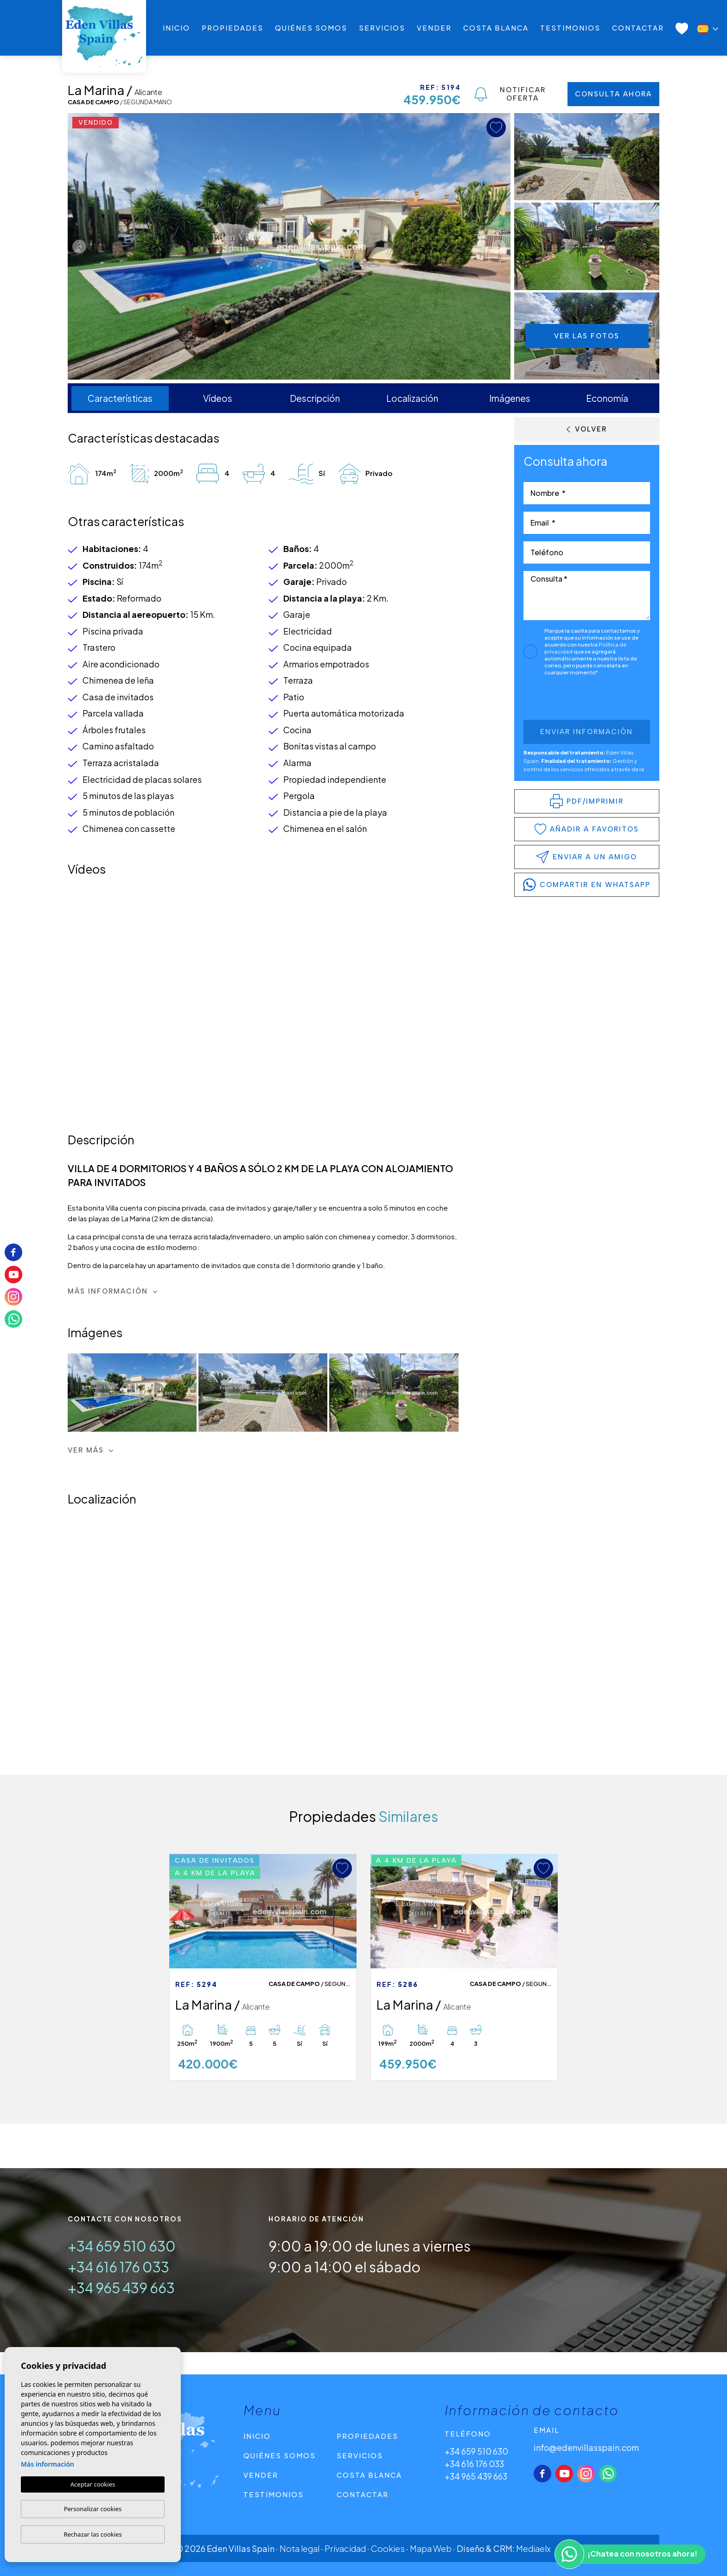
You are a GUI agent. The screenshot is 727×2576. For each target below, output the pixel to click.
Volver (587, 429)
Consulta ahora (613, 94)
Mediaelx (533, 2548)
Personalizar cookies (93, 2509)
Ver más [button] (91, 1450)
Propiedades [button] (232, 27)
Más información (113, 1291)
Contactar (638, 27)
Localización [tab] (412, 398)
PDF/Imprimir (587, 801)
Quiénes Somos (311, 27)
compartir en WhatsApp (586, 884)
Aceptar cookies (92, 2484)
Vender (434, 27)
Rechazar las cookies (92, 2534)
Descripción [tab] (315, 398)
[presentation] (572, 700)
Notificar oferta (510, 94)
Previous (77, 246)
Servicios (382, 27)
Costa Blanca (496, 27)
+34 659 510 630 (122, 2246)
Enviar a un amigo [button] (586, 856)
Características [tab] (120, 398)
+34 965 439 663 (121, 2288)
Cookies (388, 2548)
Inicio (176, 27)
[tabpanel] (263, 1967)
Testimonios (570, 27)
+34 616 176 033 (118, 2267)
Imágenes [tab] (509, 398)
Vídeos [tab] (217, 398)
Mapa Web (431, 2548)
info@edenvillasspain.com (586, 2447)
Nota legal (299, 2548)
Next (501, 246)
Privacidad (345, 2548)
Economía (607, 398)
